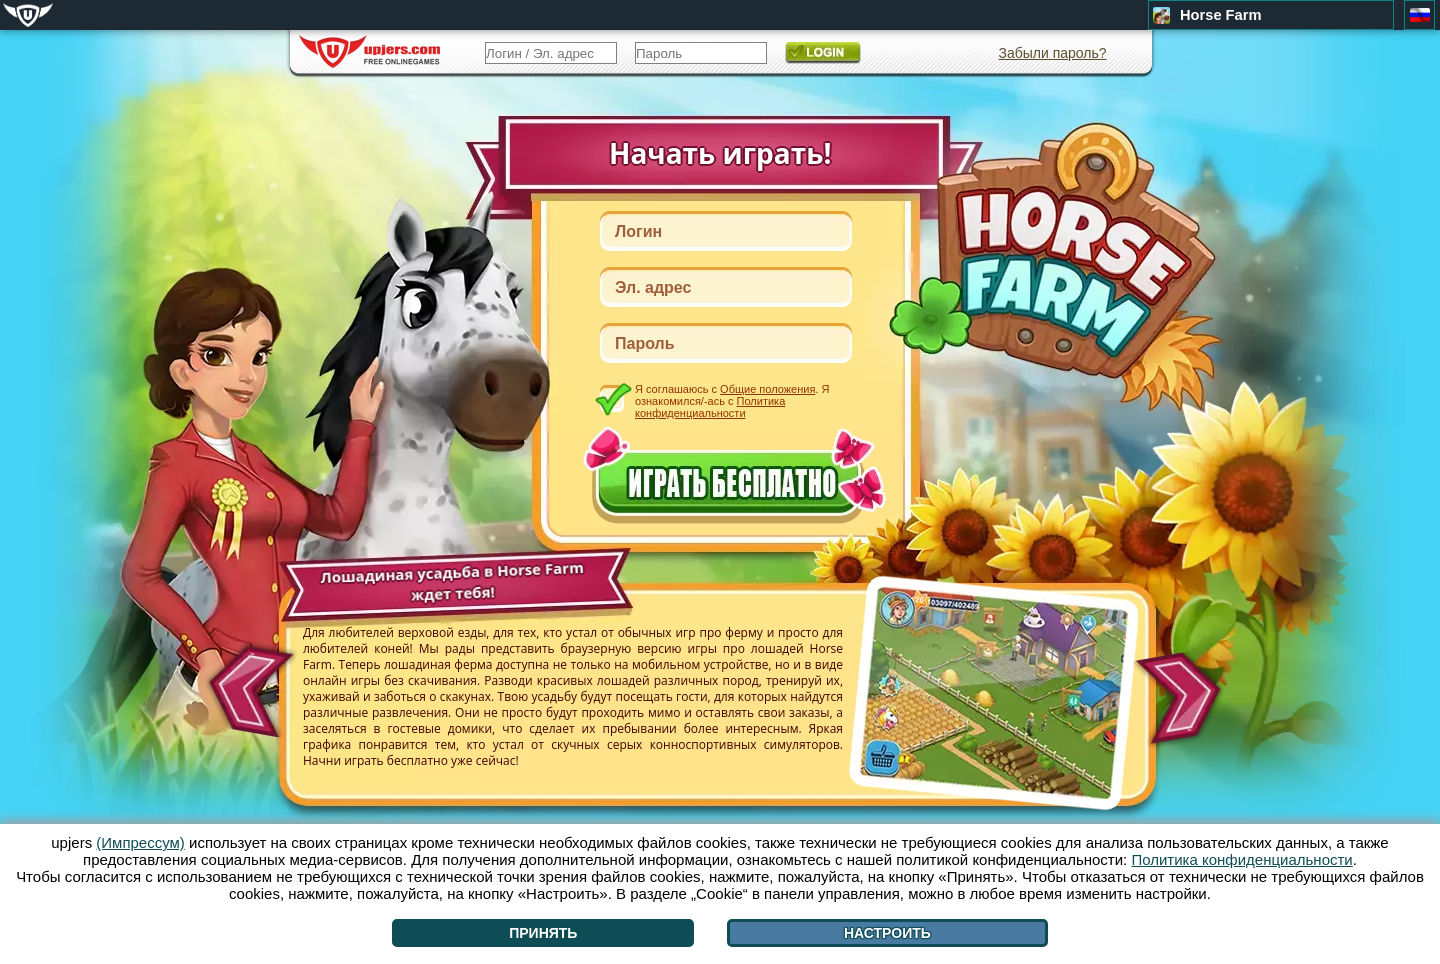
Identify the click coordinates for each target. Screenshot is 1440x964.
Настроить (887, 933)
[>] (1184, 699)
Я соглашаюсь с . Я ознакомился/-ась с (732, 400)
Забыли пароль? (1052, 53)
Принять (543, 933)
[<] (247, 685)
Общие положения (767, 389)
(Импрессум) (140, 842)
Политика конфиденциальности (710, 407)
